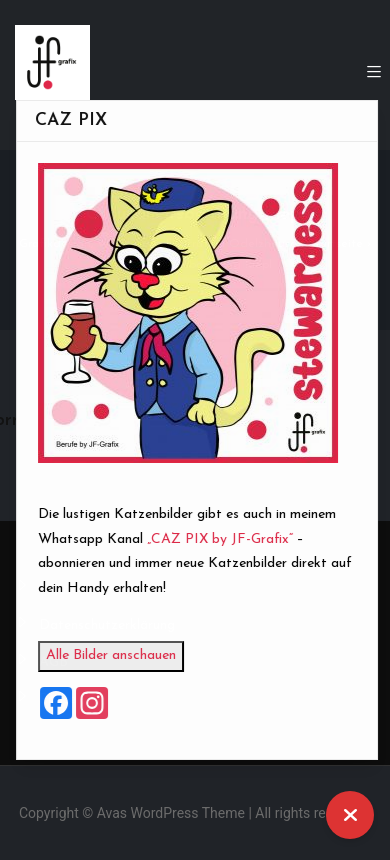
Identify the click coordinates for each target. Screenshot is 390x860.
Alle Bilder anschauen (121, 655)
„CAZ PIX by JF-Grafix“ (230, 539)
